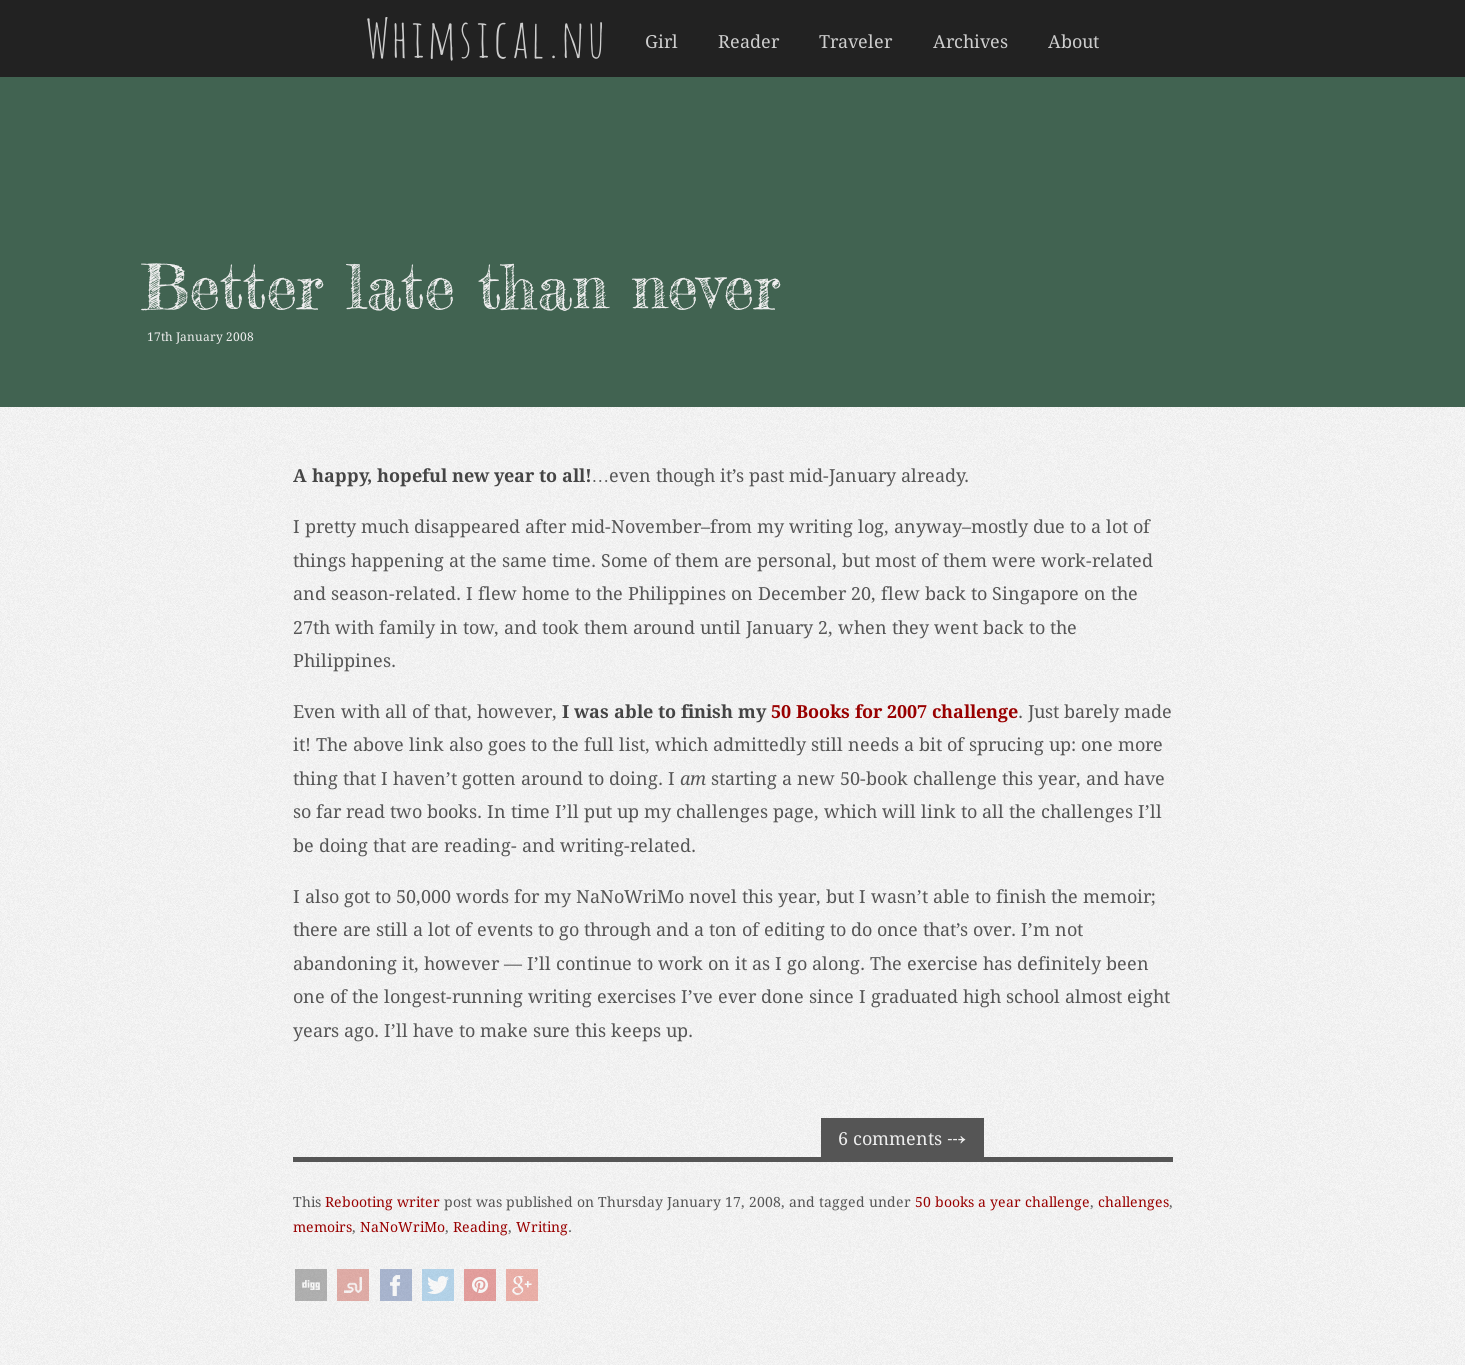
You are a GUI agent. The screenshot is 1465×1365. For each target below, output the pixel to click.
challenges (1133, 1202)
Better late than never (460, 286)
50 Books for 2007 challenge (894, 712)
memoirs (322, 1227)
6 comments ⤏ (902, 1139)
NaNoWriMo (402, 1227)
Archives (970, 42)
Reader (748, 42)
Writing (542, 1227)
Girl (661, 42)
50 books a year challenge (1002, 1202)
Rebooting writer (382, 1202)
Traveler (855, 42)
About (1073, 42)
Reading (480, 1227)
